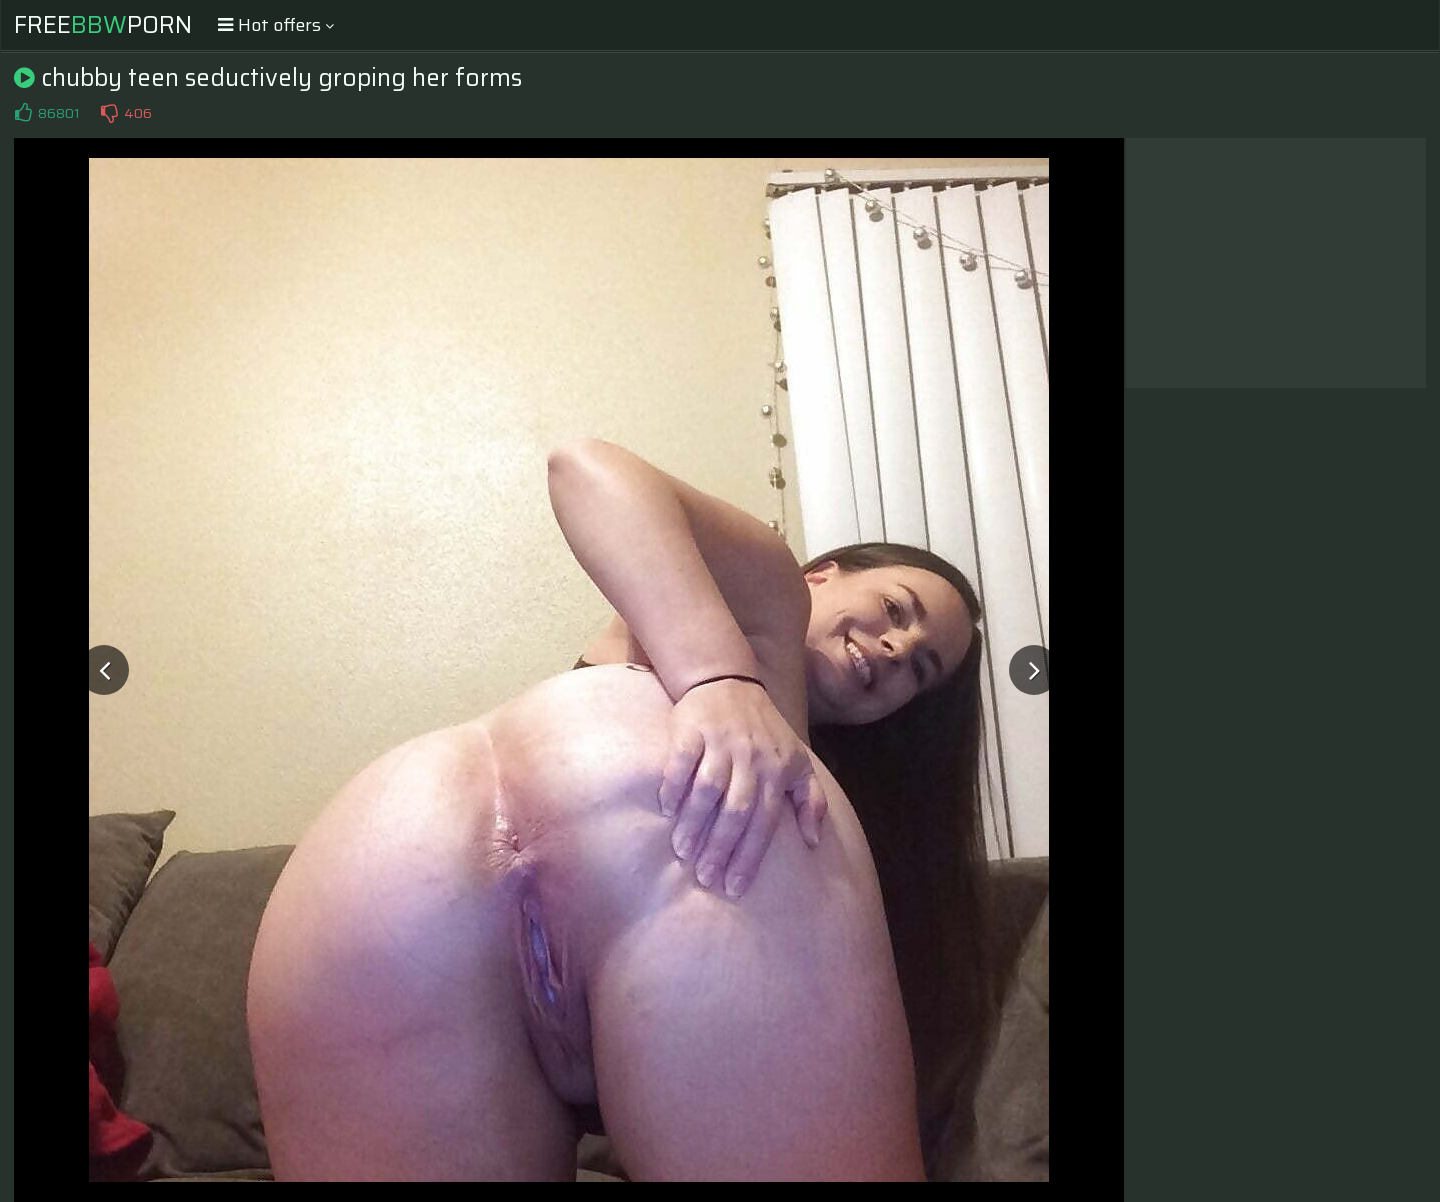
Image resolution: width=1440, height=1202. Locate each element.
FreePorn (103, 25)
